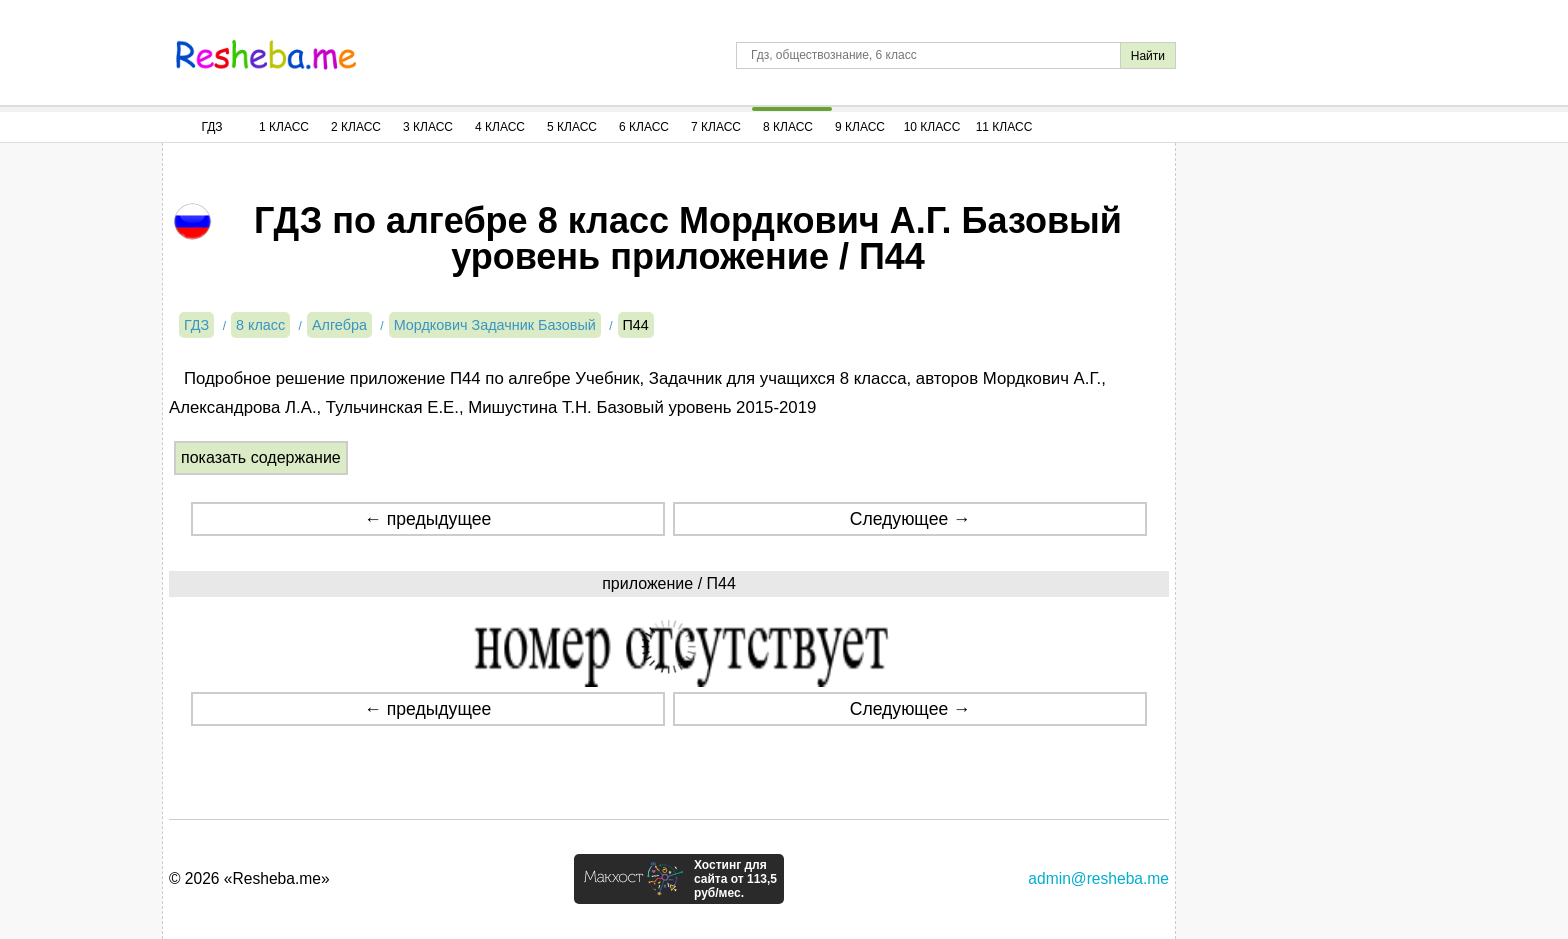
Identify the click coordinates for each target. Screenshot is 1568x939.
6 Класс (644, 127)
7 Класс (716, 127)
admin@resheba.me (1098, 878)
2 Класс (356, 127)
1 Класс (284, 127)
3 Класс (428, 127)
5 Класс (572, 127)
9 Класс (860, 127)
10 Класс (932, 127)
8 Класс (788, 127)
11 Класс (1004, 127)
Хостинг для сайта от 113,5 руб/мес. (735, 879)
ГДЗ (211, 127)
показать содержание (261, 457)
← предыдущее (427, 519)
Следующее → (910, 519)
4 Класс (500, 127)
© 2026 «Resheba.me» (249, 878)
